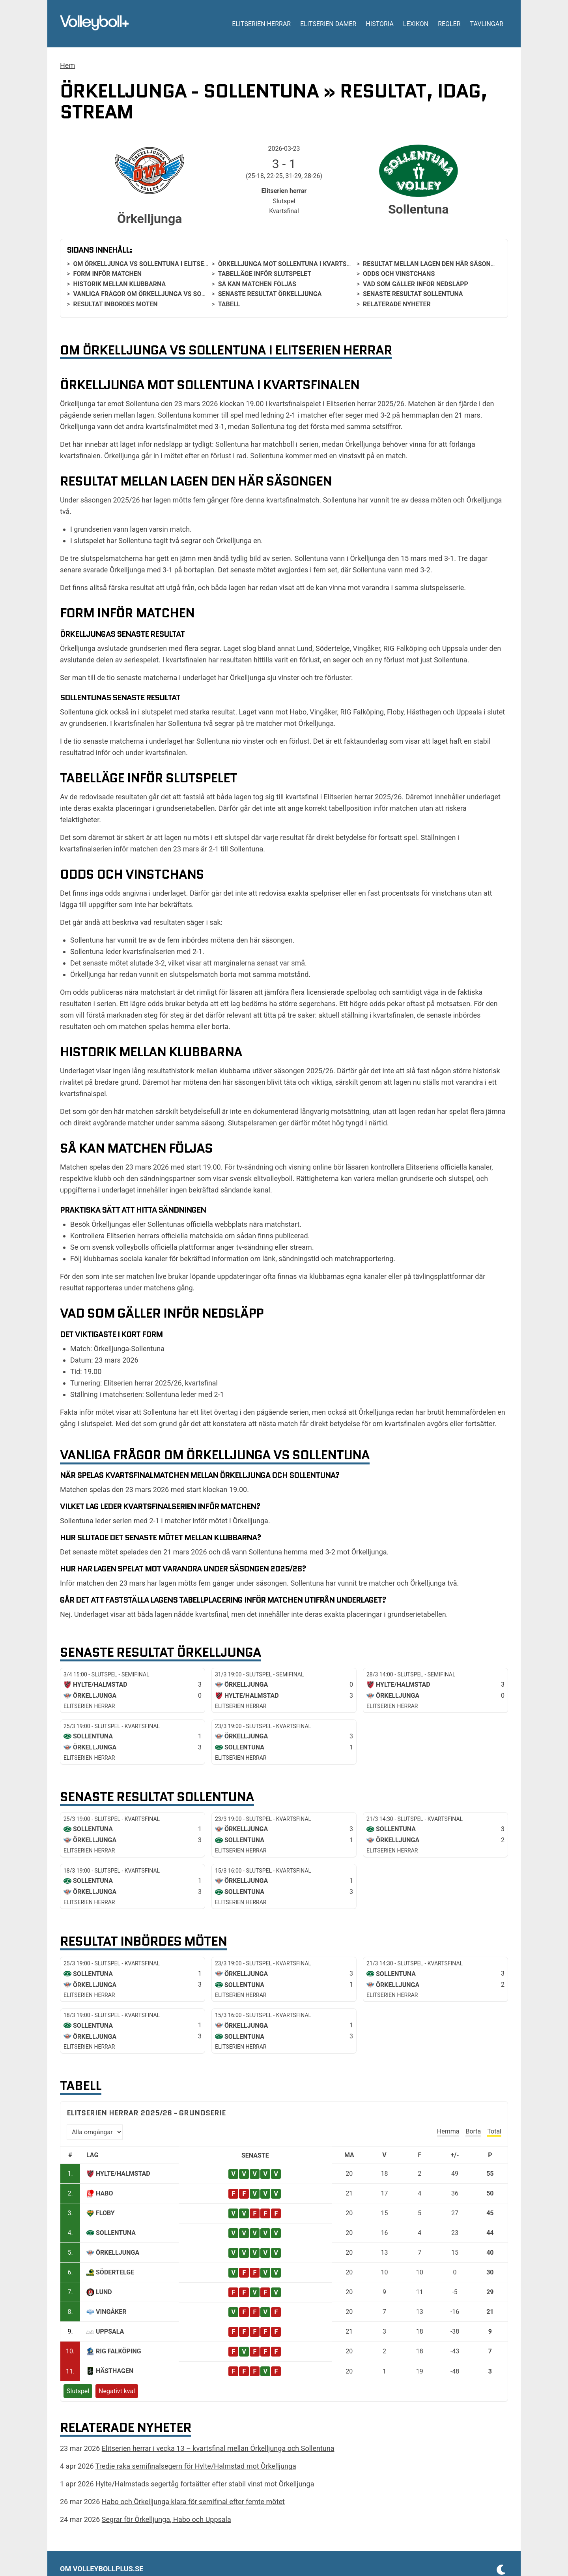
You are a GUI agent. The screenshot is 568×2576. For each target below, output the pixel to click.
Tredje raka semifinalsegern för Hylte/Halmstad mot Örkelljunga (195, 2466)
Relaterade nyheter (397, 304)
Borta (473, 2131)
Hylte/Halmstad (123, 2173)
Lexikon (415, 24)
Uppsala (110, 2331)
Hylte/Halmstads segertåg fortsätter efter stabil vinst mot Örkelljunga (204, 2484)
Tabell (229, 304)
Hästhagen (114, 2371)
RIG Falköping (118, 2351)
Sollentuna (116, 2233)
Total (494, 2131)
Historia (379, 24)
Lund (104, 2292)
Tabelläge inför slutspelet (264, 273)
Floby (105, 2213)
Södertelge (115, 2272)
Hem (67, 65)
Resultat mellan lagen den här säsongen (433, 264)
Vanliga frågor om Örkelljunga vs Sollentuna (153, 294)
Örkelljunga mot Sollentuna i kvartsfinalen (295, 264)
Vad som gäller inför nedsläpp (415, 284)
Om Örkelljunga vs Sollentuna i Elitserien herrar (158, 264)
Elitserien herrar (261, 24)
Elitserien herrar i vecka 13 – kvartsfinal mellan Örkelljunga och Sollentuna (218, 2448)
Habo (104, 2193)
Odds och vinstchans (399, 273)
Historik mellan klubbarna (119, 284)
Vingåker (111, 2311)
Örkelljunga (117, 2252)
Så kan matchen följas (257, 284)
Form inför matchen (107, 273)
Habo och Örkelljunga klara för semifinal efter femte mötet (193, 2501)
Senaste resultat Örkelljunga (270, 294)
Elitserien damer (328, 24)
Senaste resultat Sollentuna (413, 294)
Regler (449, 24)
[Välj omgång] (95, 2132)
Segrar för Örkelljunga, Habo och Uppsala (166, 2519)
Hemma (448, 2131)
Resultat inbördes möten (115, 304)
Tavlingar (486, 24)
